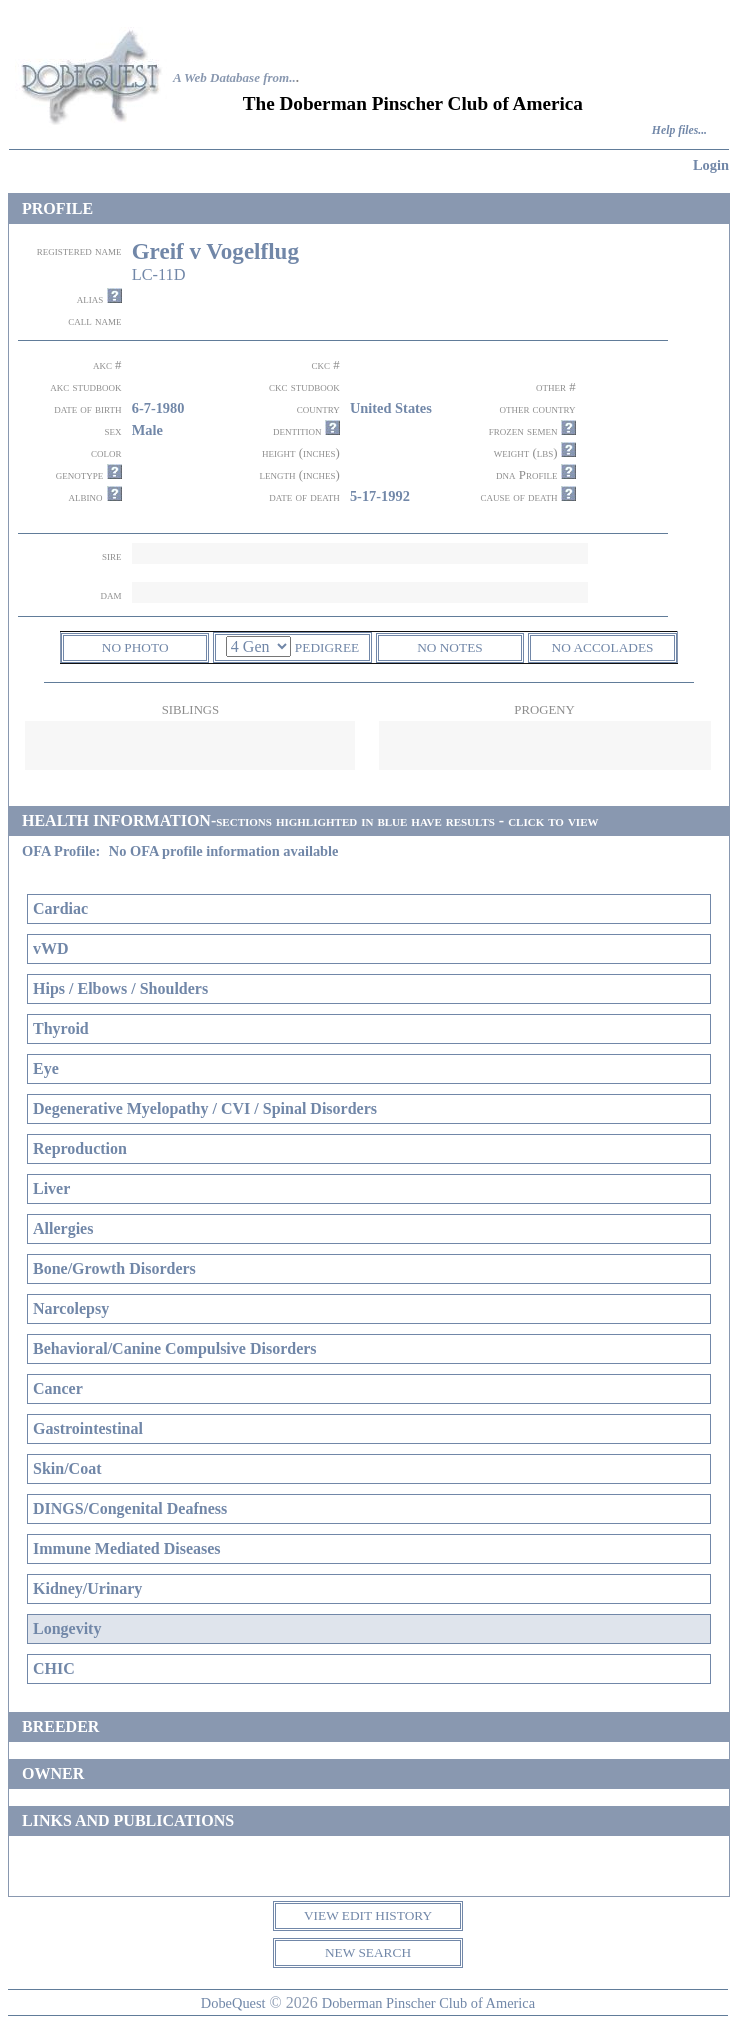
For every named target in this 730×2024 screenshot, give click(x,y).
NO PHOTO (135, 647)
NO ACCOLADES (603, 647)
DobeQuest (233, 2003)
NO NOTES (450, 647)
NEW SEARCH (368, 1952)
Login (711, 165)
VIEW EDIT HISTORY (368, 1915)
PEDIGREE (327, 647)
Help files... (679, 130)
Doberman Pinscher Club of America (428, 2003)
